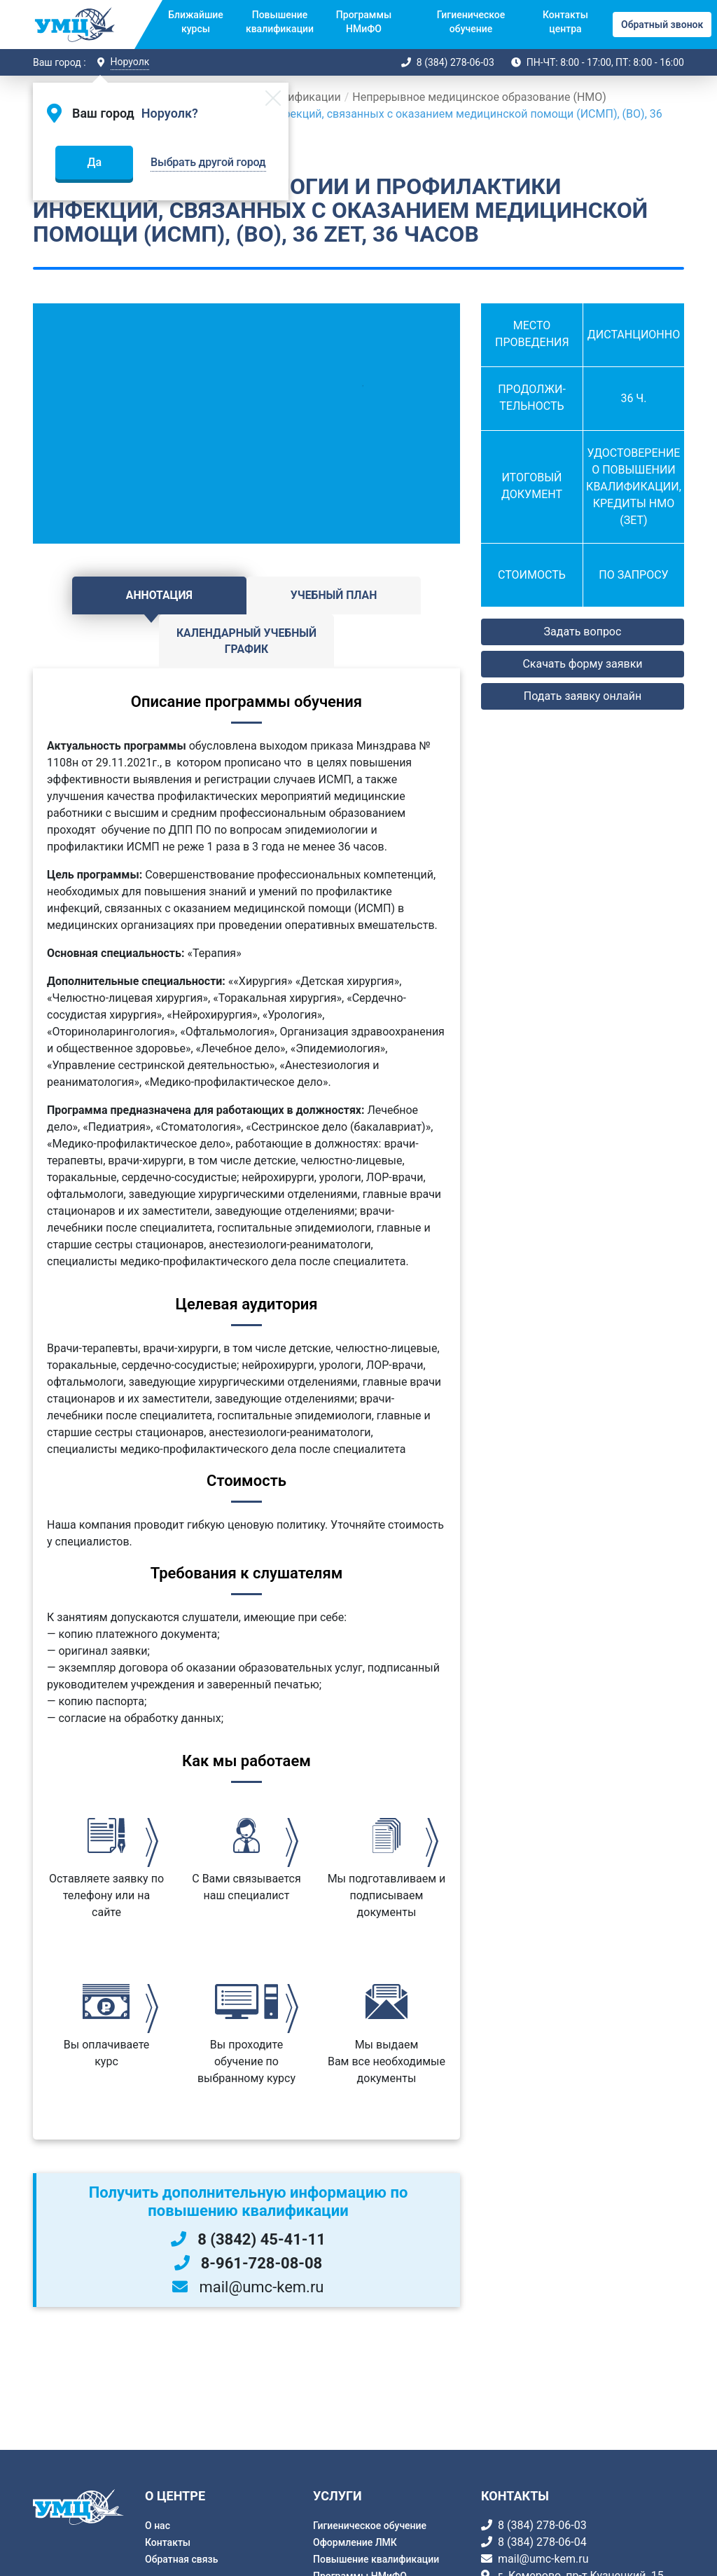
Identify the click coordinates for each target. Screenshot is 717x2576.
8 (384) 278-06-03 (455, 62)
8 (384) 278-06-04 (542, 2542)
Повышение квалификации (280, 21)
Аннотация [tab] (104, 595)
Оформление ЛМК (355, 2542)
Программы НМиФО (363, 21)
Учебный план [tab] (246, 595)
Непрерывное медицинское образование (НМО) (479, 97)
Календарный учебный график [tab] (388, 603)
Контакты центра (565, 21)
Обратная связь (181, 2559)
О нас (157, 2525)
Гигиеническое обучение (471, 21)
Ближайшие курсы (195, 21)
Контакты (167, 2542)
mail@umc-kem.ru (543, 2558)
